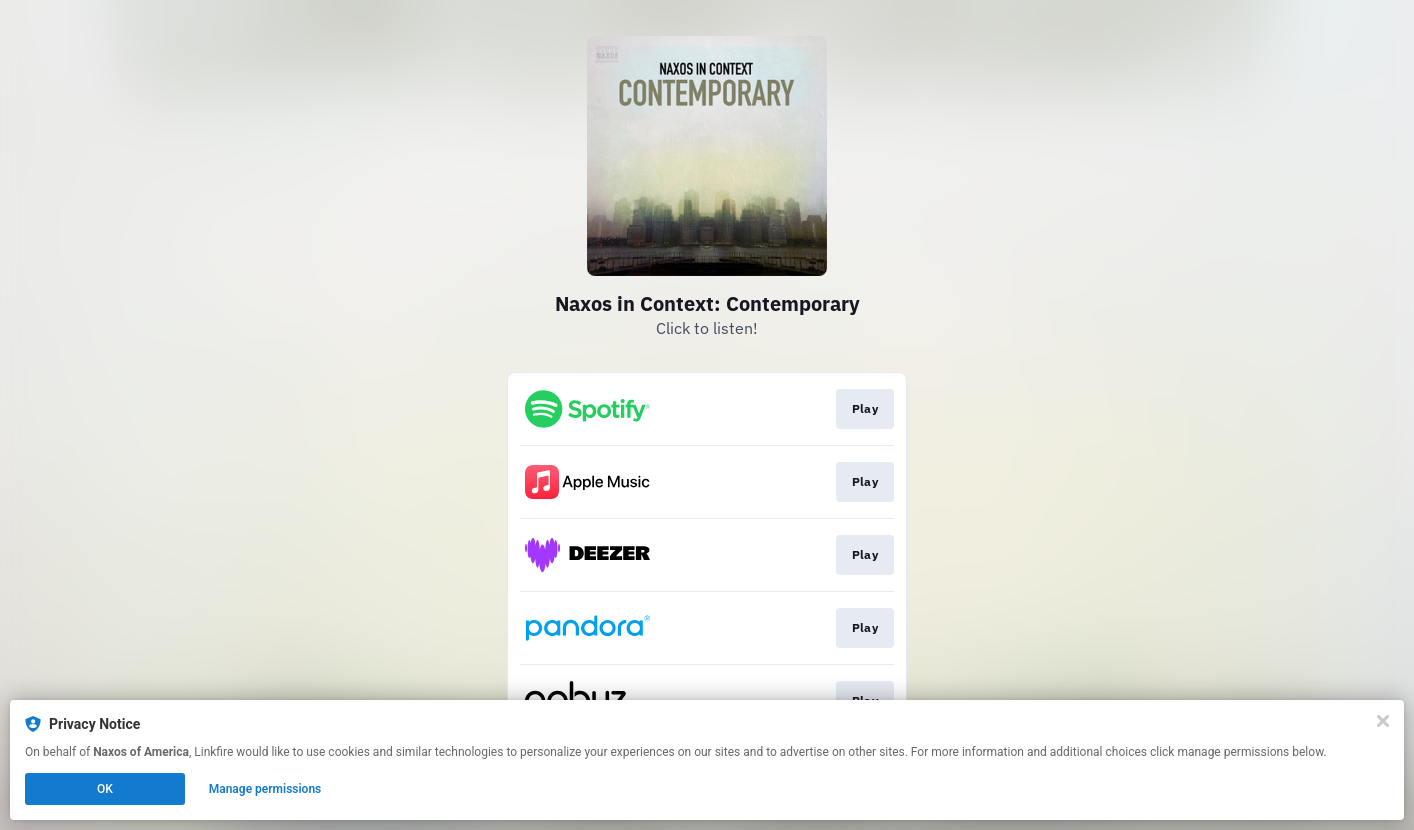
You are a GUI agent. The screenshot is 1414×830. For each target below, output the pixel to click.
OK (105, 789)
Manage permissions (265, 789)
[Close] (1383, 721)
